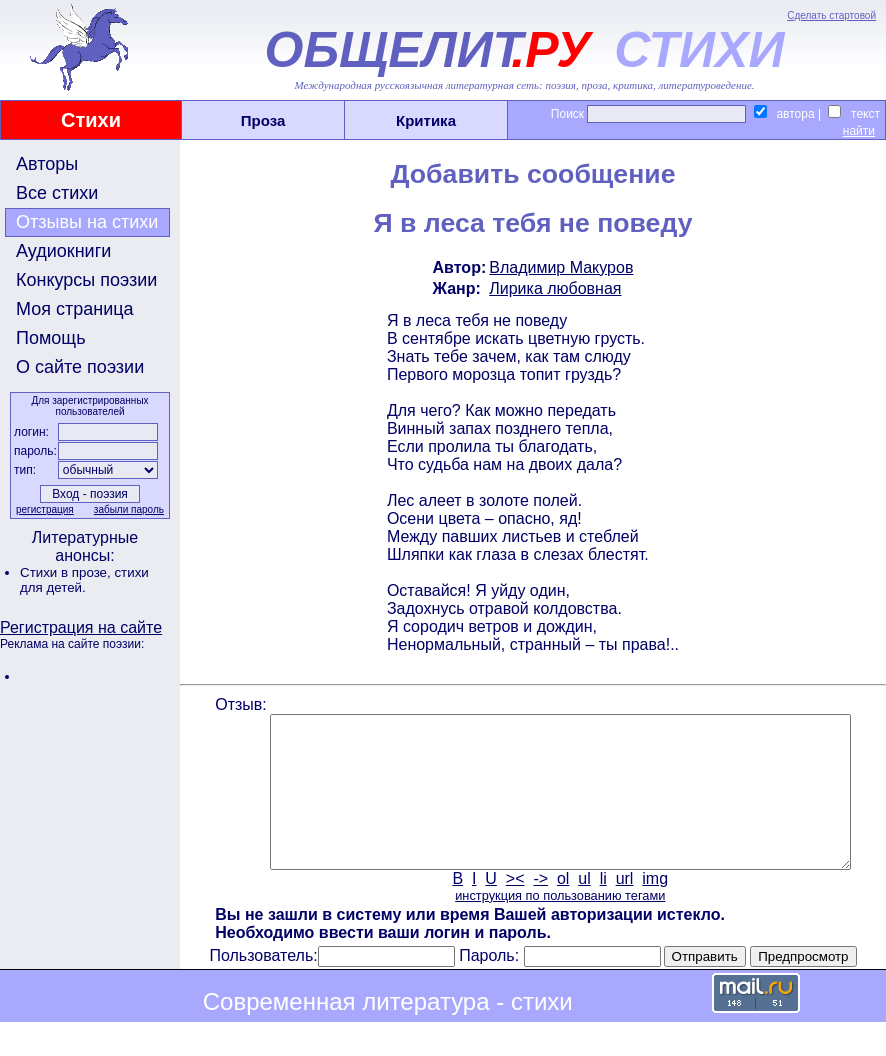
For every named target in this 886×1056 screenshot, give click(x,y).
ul (583, 908)
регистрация (43, 509)
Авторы (47, 164)
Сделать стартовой (831, 15)
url (623, 908)
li (601, 908)
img (654, 908)
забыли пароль (127, 509)
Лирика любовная (553, 288)
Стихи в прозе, (67, 572)
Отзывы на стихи (87, 222)
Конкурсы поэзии (86, 280)
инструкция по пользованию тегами (558, 925)
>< (513, 908)
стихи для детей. (84, 580)
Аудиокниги (63, 251)
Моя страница (75, 309)
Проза (263, 120)
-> (539, 908)
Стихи (91, 120)
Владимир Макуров (559, 267)
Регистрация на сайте (81, 627)
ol (561, 908)
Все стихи (57, 193)
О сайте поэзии (80, 367)
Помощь (51, 338)
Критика (426, 120)
